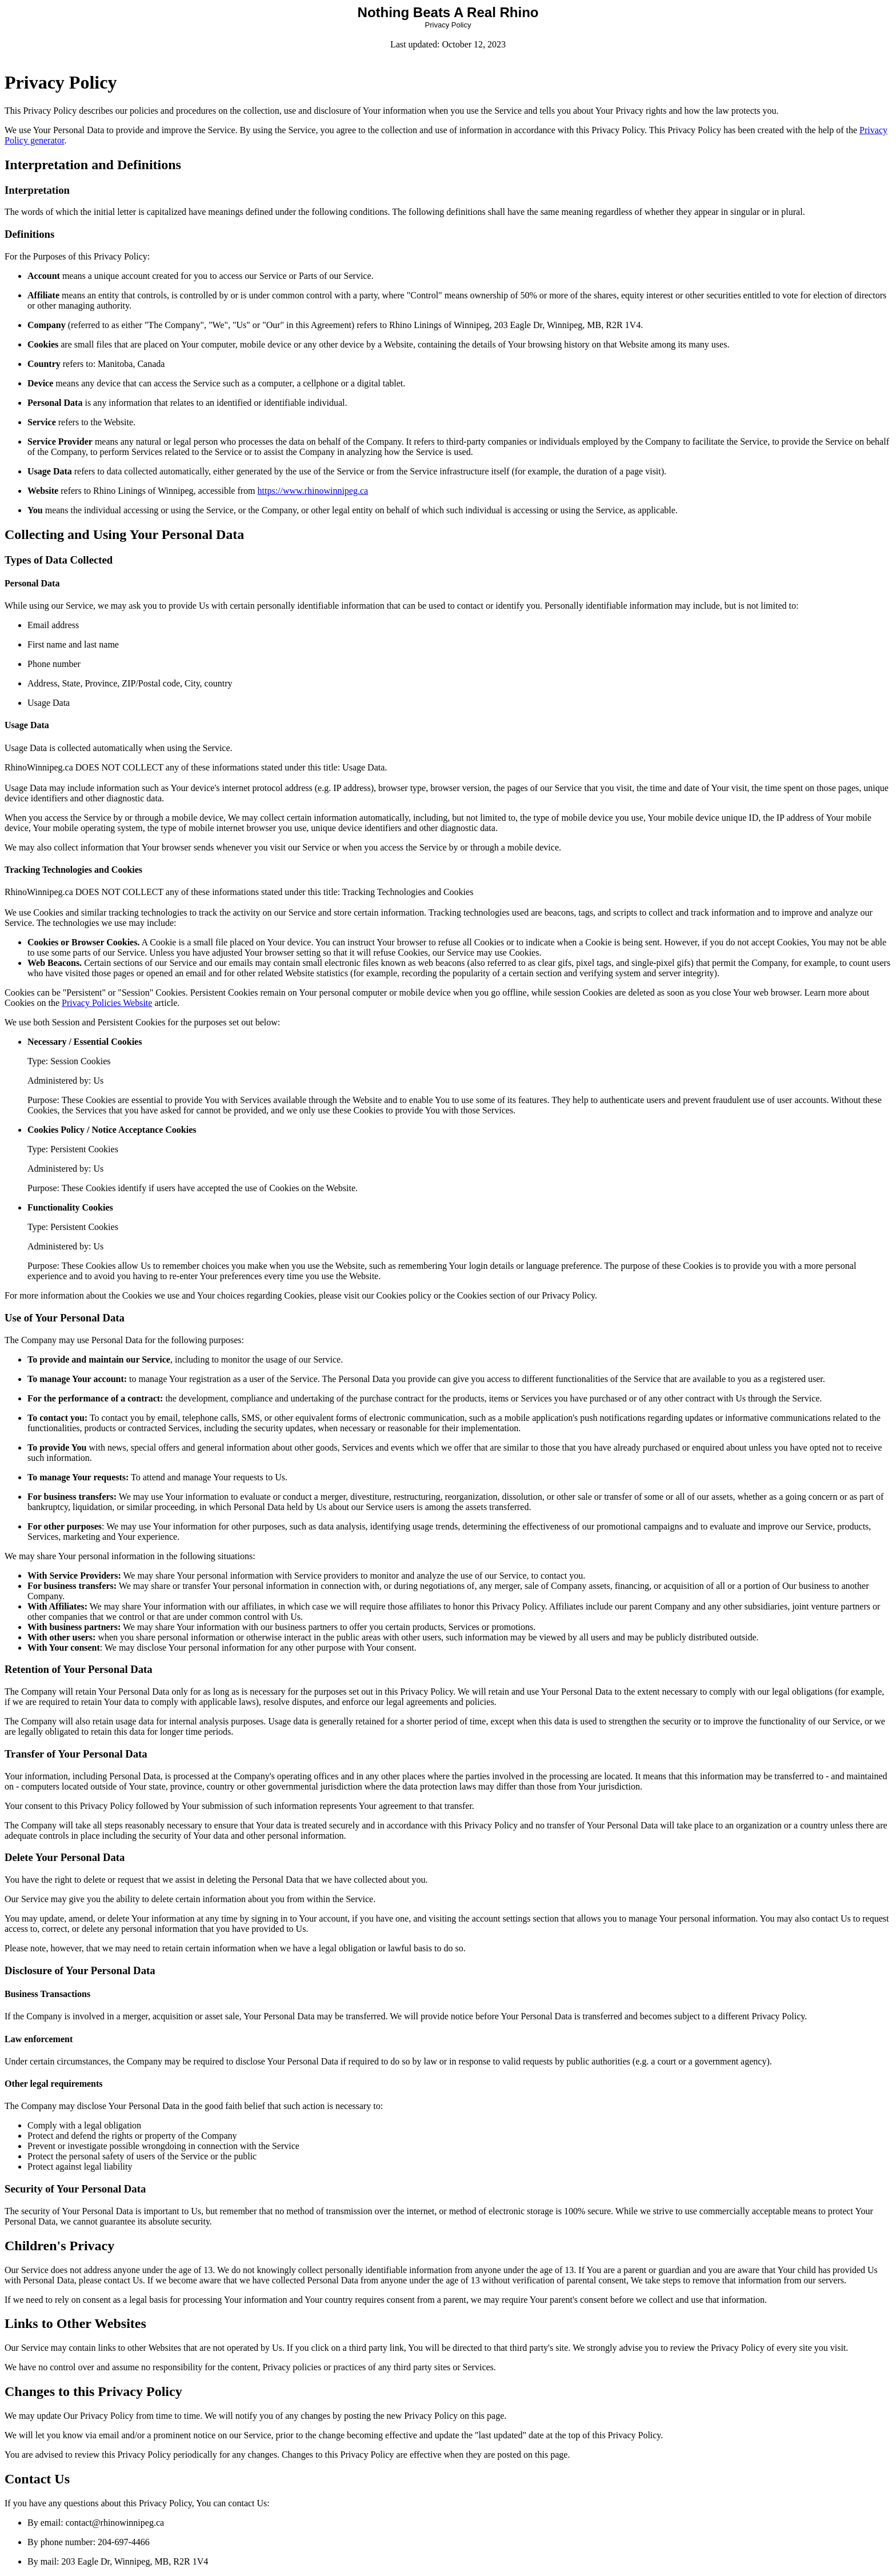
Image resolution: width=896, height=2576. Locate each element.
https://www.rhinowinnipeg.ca (313, 491)
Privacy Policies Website (107, 1003)
